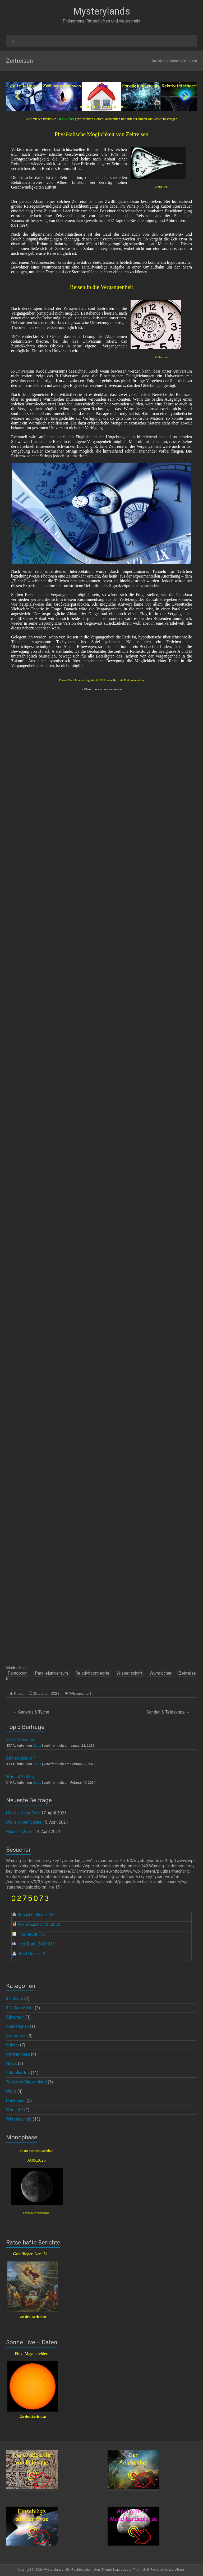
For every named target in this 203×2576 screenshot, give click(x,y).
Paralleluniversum (51, 1673)
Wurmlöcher (161, 1673)
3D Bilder (14, 1998)
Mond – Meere (20, 1831)
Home (174, 61)
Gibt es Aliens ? (20, 1758)
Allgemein (15, 2017)
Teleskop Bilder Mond (26, 2082)
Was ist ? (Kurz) (20, 1776)
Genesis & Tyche (31, 1712)
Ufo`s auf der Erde (23, 1812)
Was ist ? (14, 2109)
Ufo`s (11, 2091)
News (11, 2063)
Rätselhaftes (18, 2072)
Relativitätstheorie (92, 1673)
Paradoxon (17, 1673)
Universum (16, 2100)
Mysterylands (101, 11)
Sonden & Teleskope (168, 1712)
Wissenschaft (129, 1673)
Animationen (17, 2026)
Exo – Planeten (20, 1739)
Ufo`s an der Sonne (23, 1822)
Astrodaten (16, 2035)
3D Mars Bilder (20, 2007)
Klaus (18, 1693)
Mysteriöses (18, 2054)
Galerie (12, 2044)
